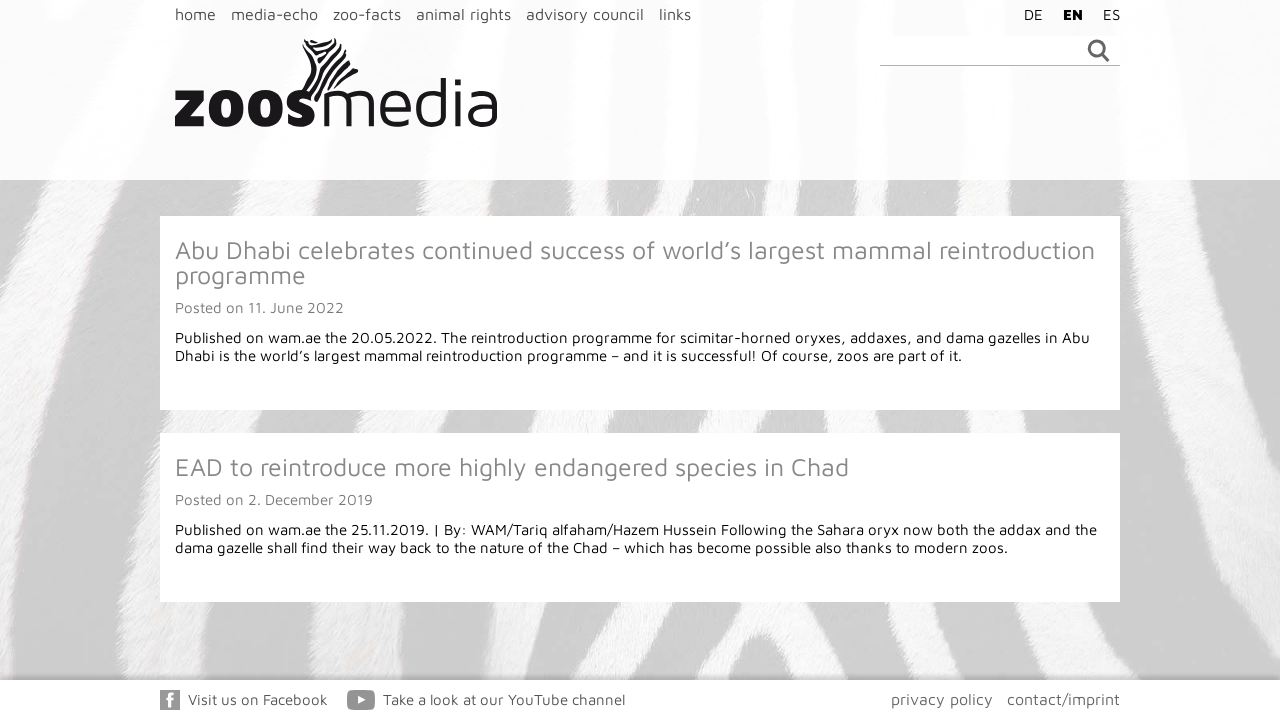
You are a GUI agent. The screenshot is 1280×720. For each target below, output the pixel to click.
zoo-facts (367, 14)
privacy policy (942, 699)
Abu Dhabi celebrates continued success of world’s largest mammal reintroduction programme (635, 262)
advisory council (585, 14)
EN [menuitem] (1073, 14)
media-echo (274, 14)
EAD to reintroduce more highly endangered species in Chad (512, 466)
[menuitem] (1028, 14)
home (195, 14)
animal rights (463, 14)
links (675, 14)
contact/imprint (1063, 699)
